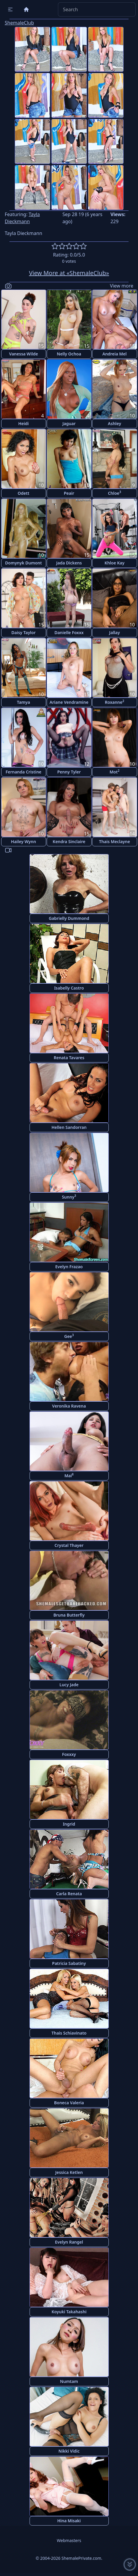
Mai (69, 1475)
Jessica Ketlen (69, 2172)
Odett (23, 493)
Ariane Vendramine (69, 702)
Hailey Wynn (23, 841)
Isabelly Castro (69, 988)
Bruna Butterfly (69, 1615)
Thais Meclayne (114, 841)
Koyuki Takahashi (68, 2311)
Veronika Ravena (69, 1406)
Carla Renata (69, 1893)
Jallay (114, 632)
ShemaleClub (19, 22)
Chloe (114, 493)
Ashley (114, 423)
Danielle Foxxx (69, 632)
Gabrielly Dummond (69, 918)
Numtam (69, 2381)
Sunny (69, 1197)
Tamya (23, 702)
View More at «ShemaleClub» (69, 273)
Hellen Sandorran (69, 1127)
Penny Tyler (69, 772)
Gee (69, 1336)
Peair (69, 493)
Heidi (23, 423)
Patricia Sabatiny (69, 1963)
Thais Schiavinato (68, 2033)
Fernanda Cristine (23, 772)
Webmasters (69, 2540)
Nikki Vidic (69, 2451)
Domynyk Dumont (23, 563)
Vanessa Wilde (23, 354)
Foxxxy (69, 1754)
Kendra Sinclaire (69, 841)
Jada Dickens (69, 563)
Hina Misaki (69, 2520)
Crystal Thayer (68, 1545)
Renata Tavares (69, 1057)
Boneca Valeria (69, 2102)
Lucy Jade (68, 1684)
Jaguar (68, 423)
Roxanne (114, 702)
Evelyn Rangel (69, 2242)
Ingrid (69, 1824)
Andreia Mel (114, 354)
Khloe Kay (114, 563)
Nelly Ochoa (69, 354)
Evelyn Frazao (69, 1266)
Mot (114, 771)
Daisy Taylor (24, 632)
